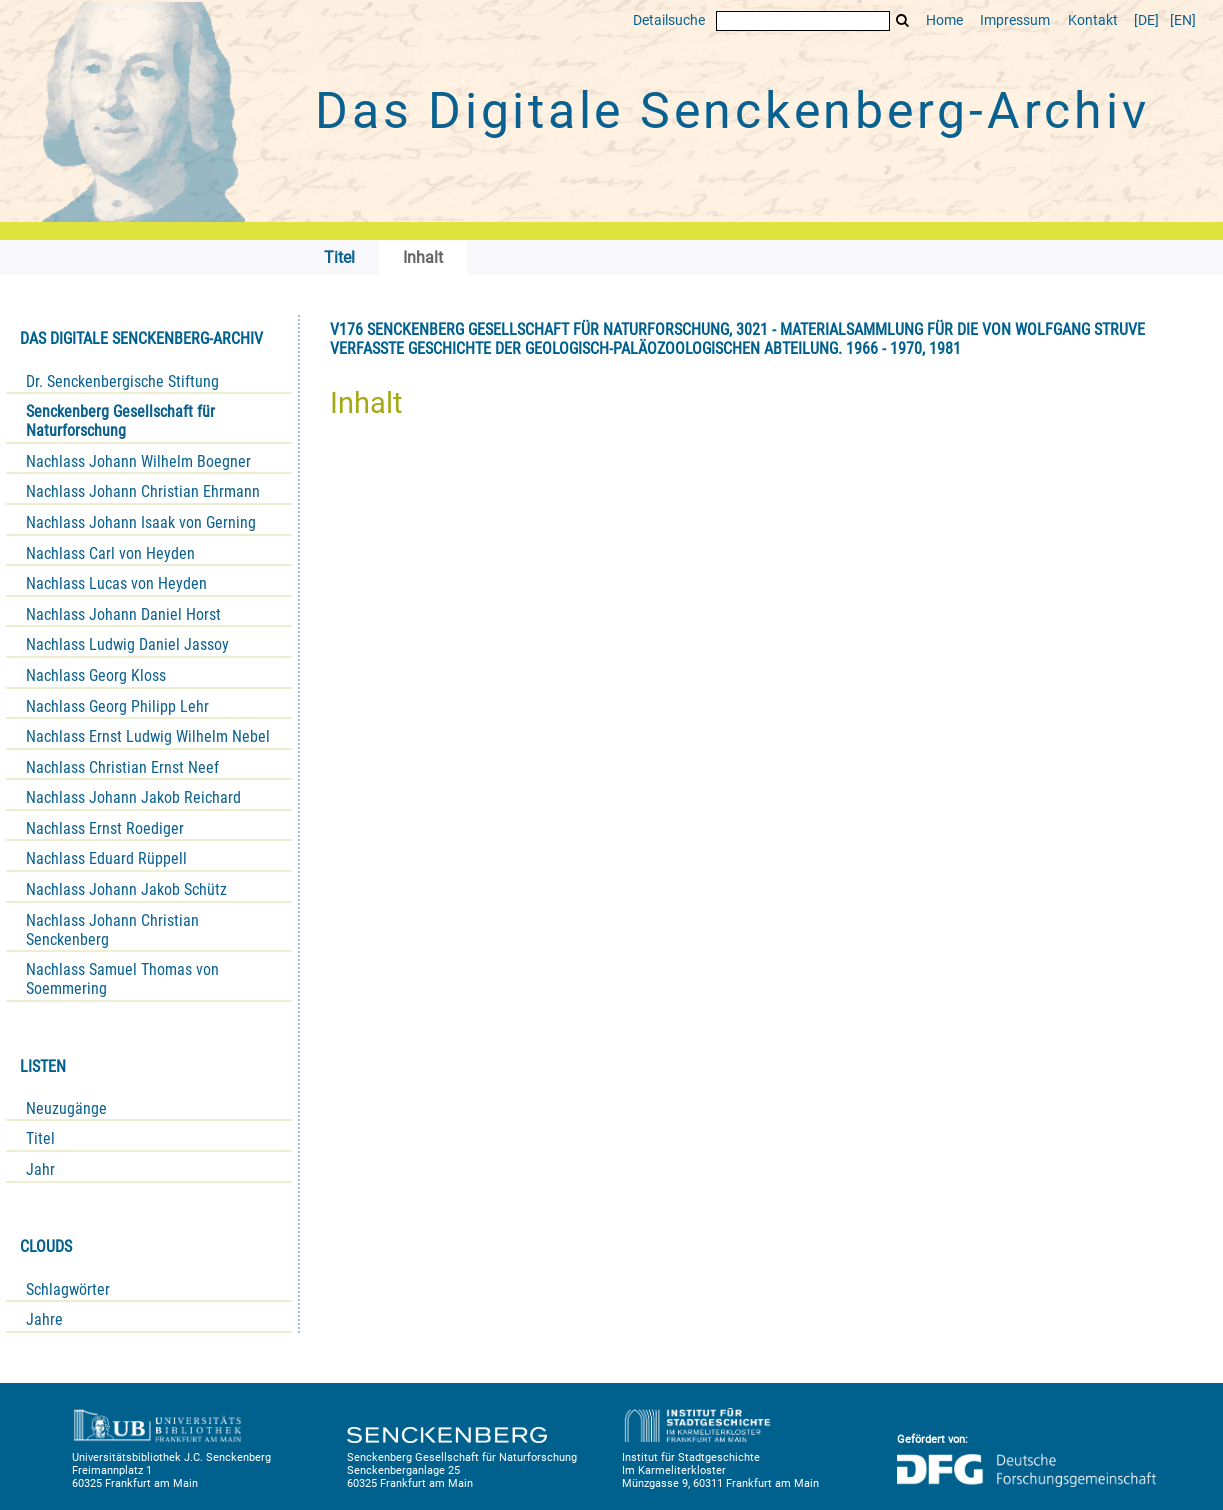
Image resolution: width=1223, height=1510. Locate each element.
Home (944, 20)
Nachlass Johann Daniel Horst (123, 614)
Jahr (40, 1169)
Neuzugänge (66, 1108)
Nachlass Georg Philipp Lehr (117, 706)
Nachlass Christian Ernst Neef (122, 767)
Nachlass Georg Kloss (96, 675)
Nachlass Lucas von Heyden (116, 583)
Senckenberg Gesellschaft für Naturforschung (120, 421)
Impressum (1015, 20)
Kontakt (1093, 20)
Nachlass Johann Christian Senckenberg (112, 930)
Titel (40, 1138)
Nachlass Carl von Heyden (110, 553)
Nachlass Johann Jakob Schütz (126, 889)
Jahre (44, 1319)
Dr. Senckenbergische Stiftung (122, 381)
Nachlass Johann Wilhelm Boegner (138, 461)
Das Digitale (732, 111)
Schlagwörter (68, 1289)
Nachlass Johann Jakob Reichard (133, 797)
